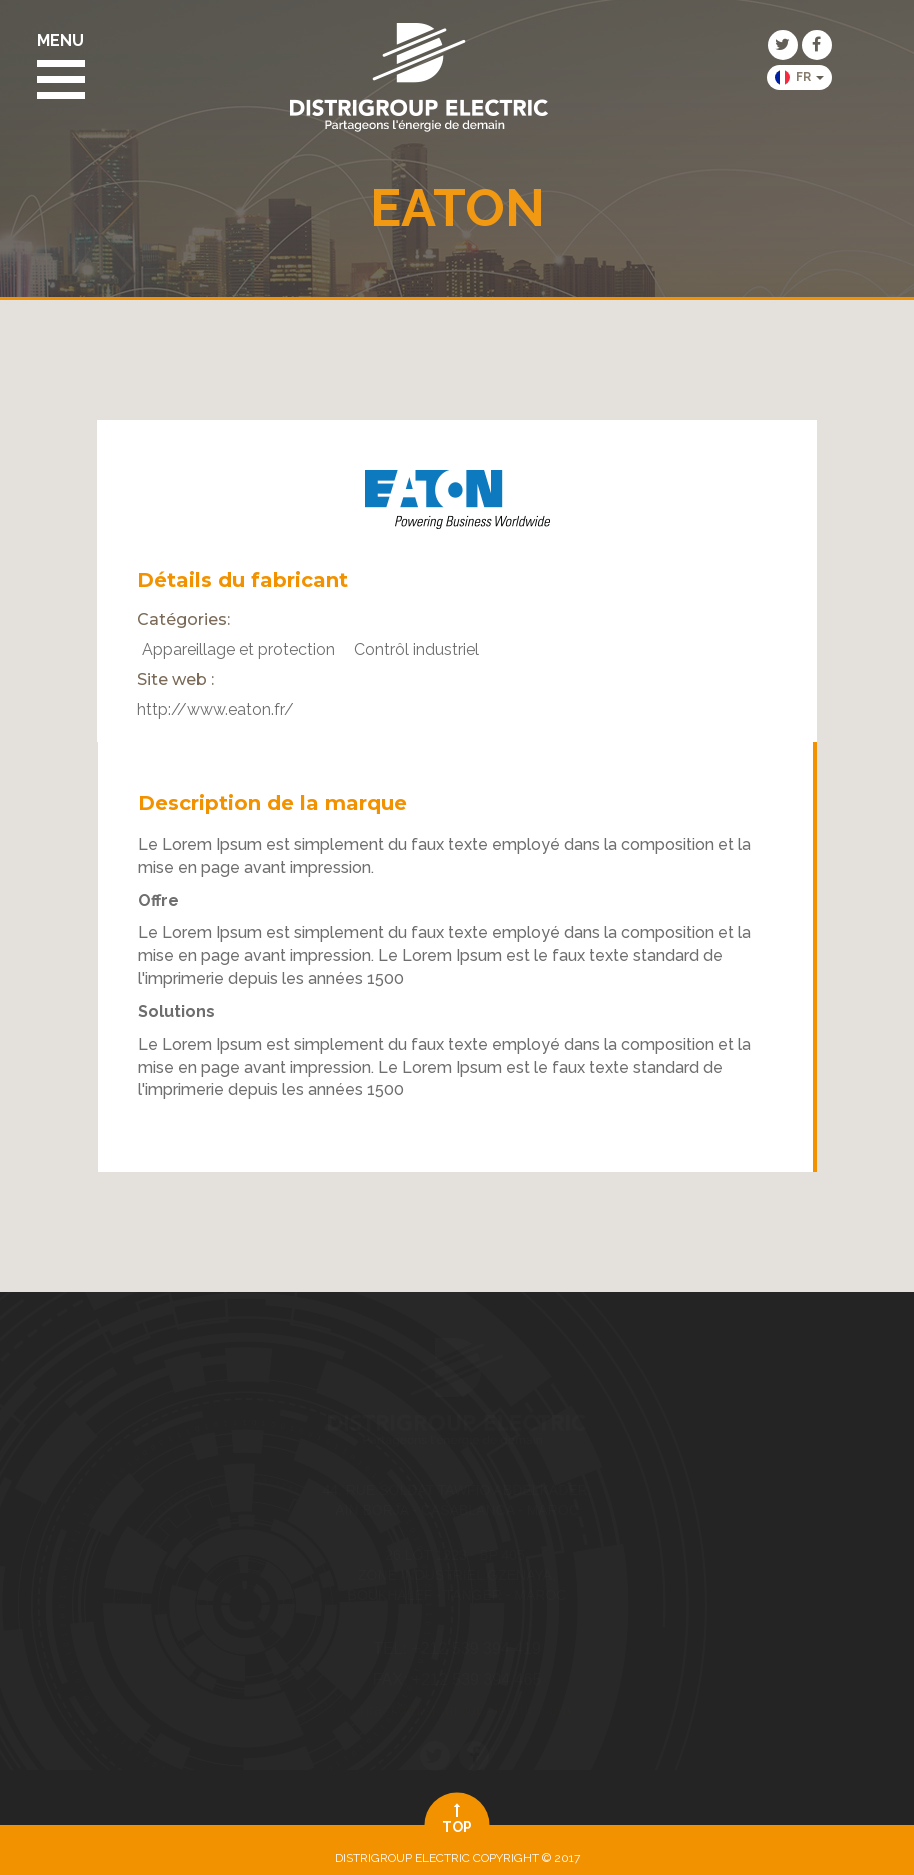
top (457, 1818)
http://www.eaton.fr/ (215, 709)
